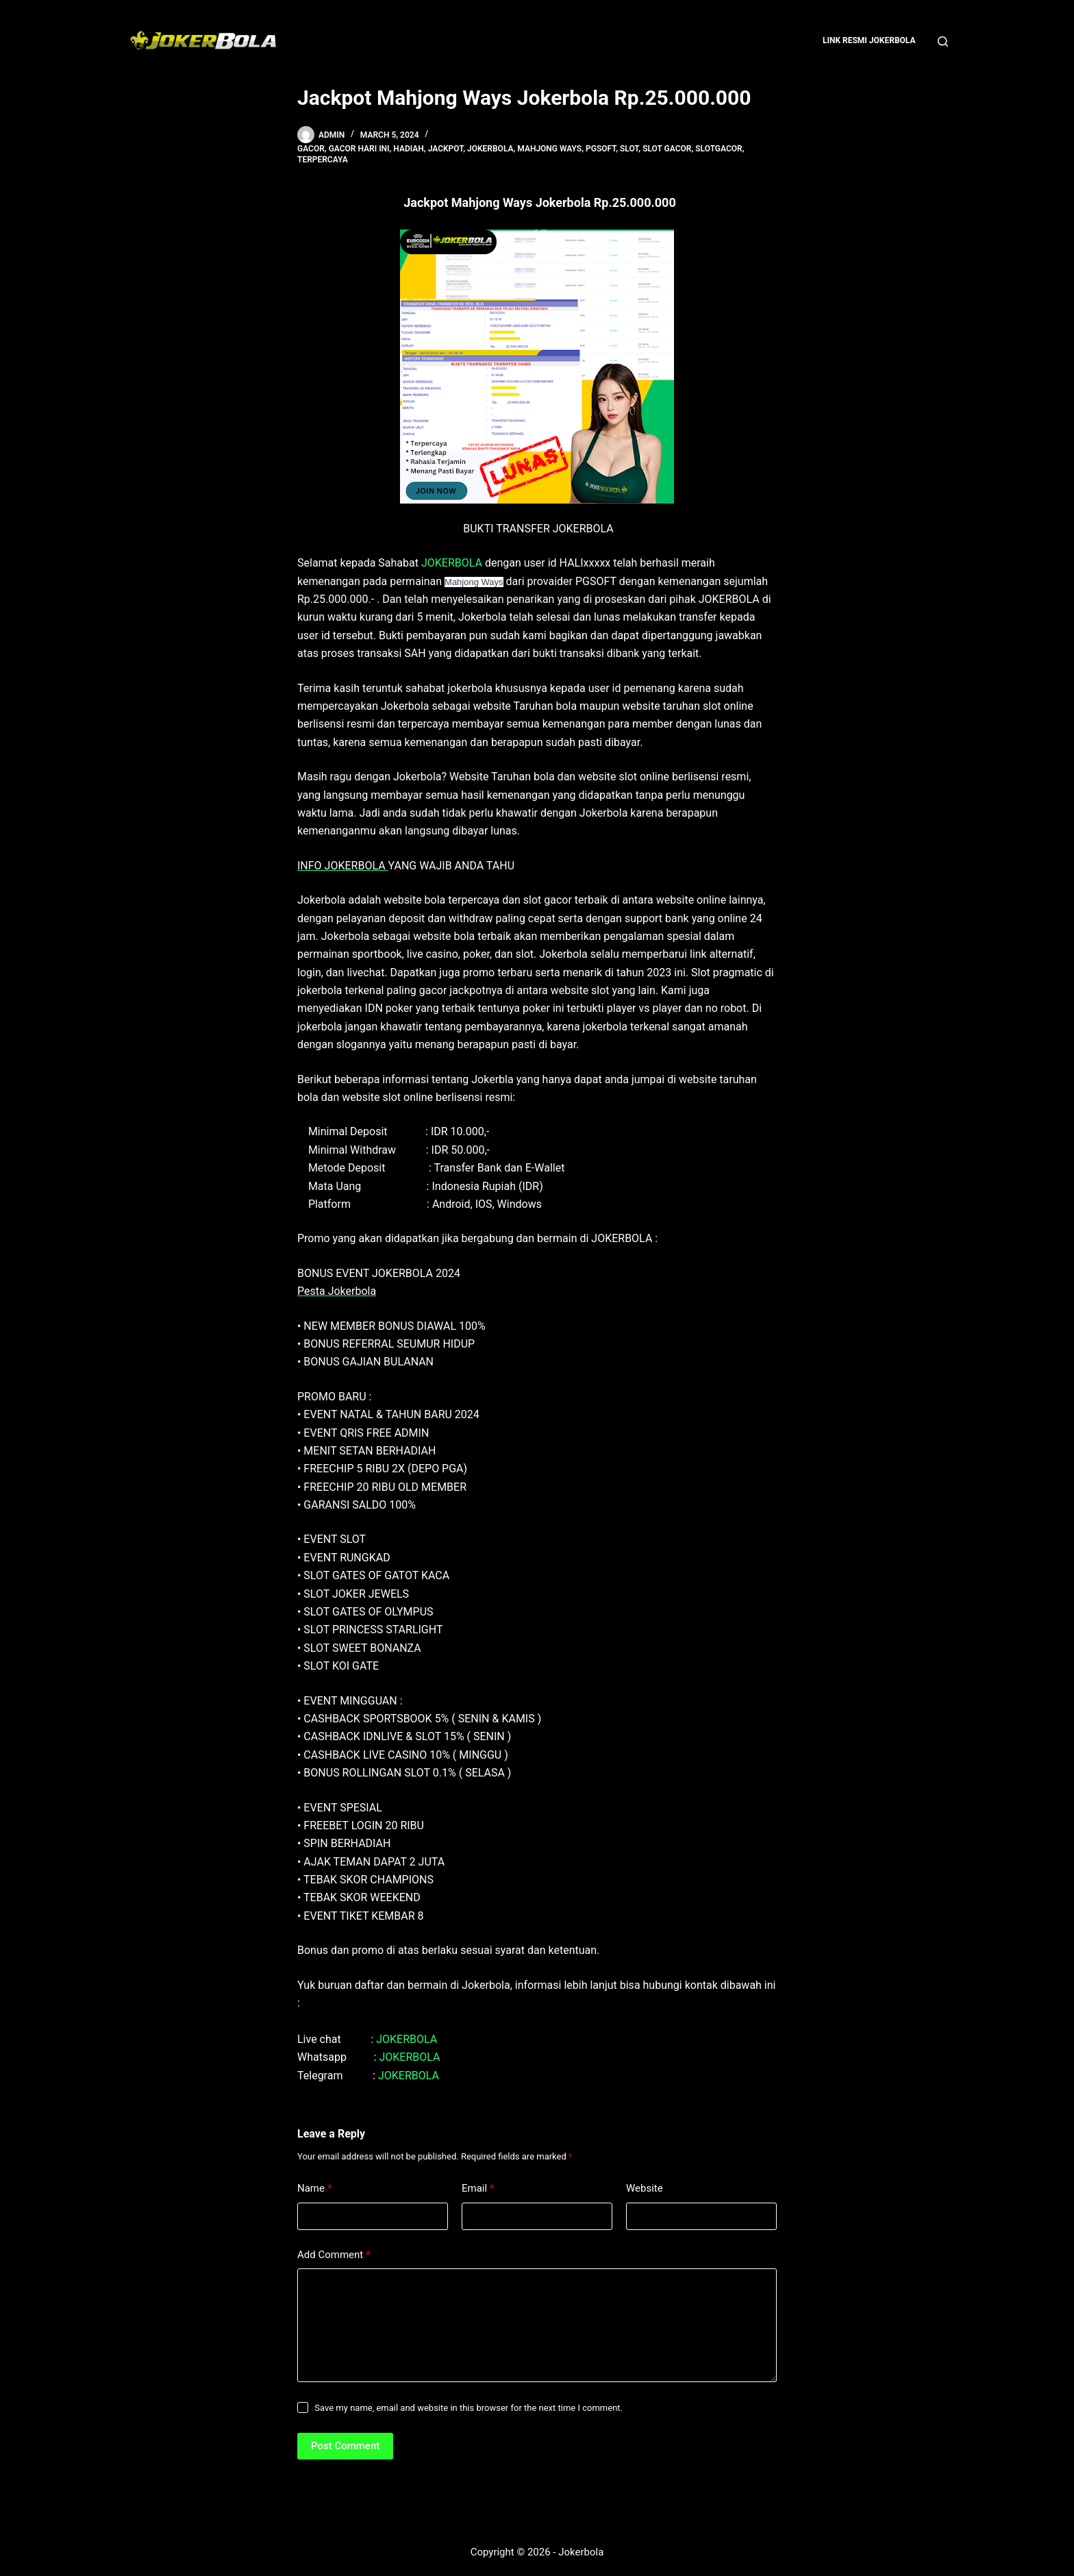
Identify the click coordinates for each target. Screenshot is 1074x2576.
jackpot (446, 148)
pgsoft (601, 148)
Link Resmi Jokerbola (869, 40)
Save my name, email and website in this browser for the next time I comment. (468, 2408)
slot (629, 148)
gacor (311, 148)
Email (478, 2188)
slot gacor (666, 148)
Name (314, 2188)
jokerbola (490, 148)
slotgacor (718, 148)
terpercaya (322, 159)
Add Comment (334, 2255)
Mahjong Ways (549, 148)
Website (644, 2188)
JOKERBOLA (451, 562)
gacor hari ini (359, 148)
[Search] (943, 41)
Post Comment (345, 2446)
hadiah (408, 148)
